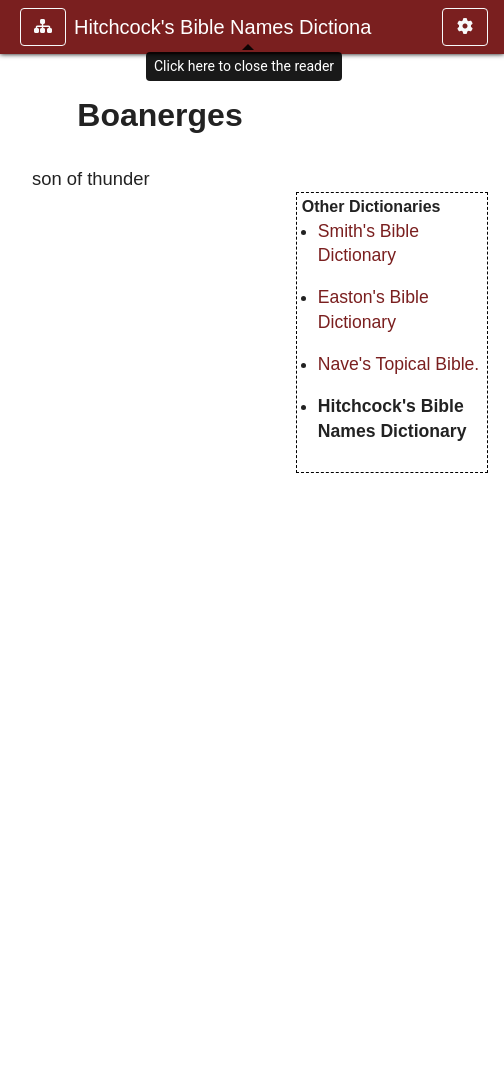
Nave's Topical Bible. (398, 364)
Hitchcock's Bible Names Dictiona (222, 27)
